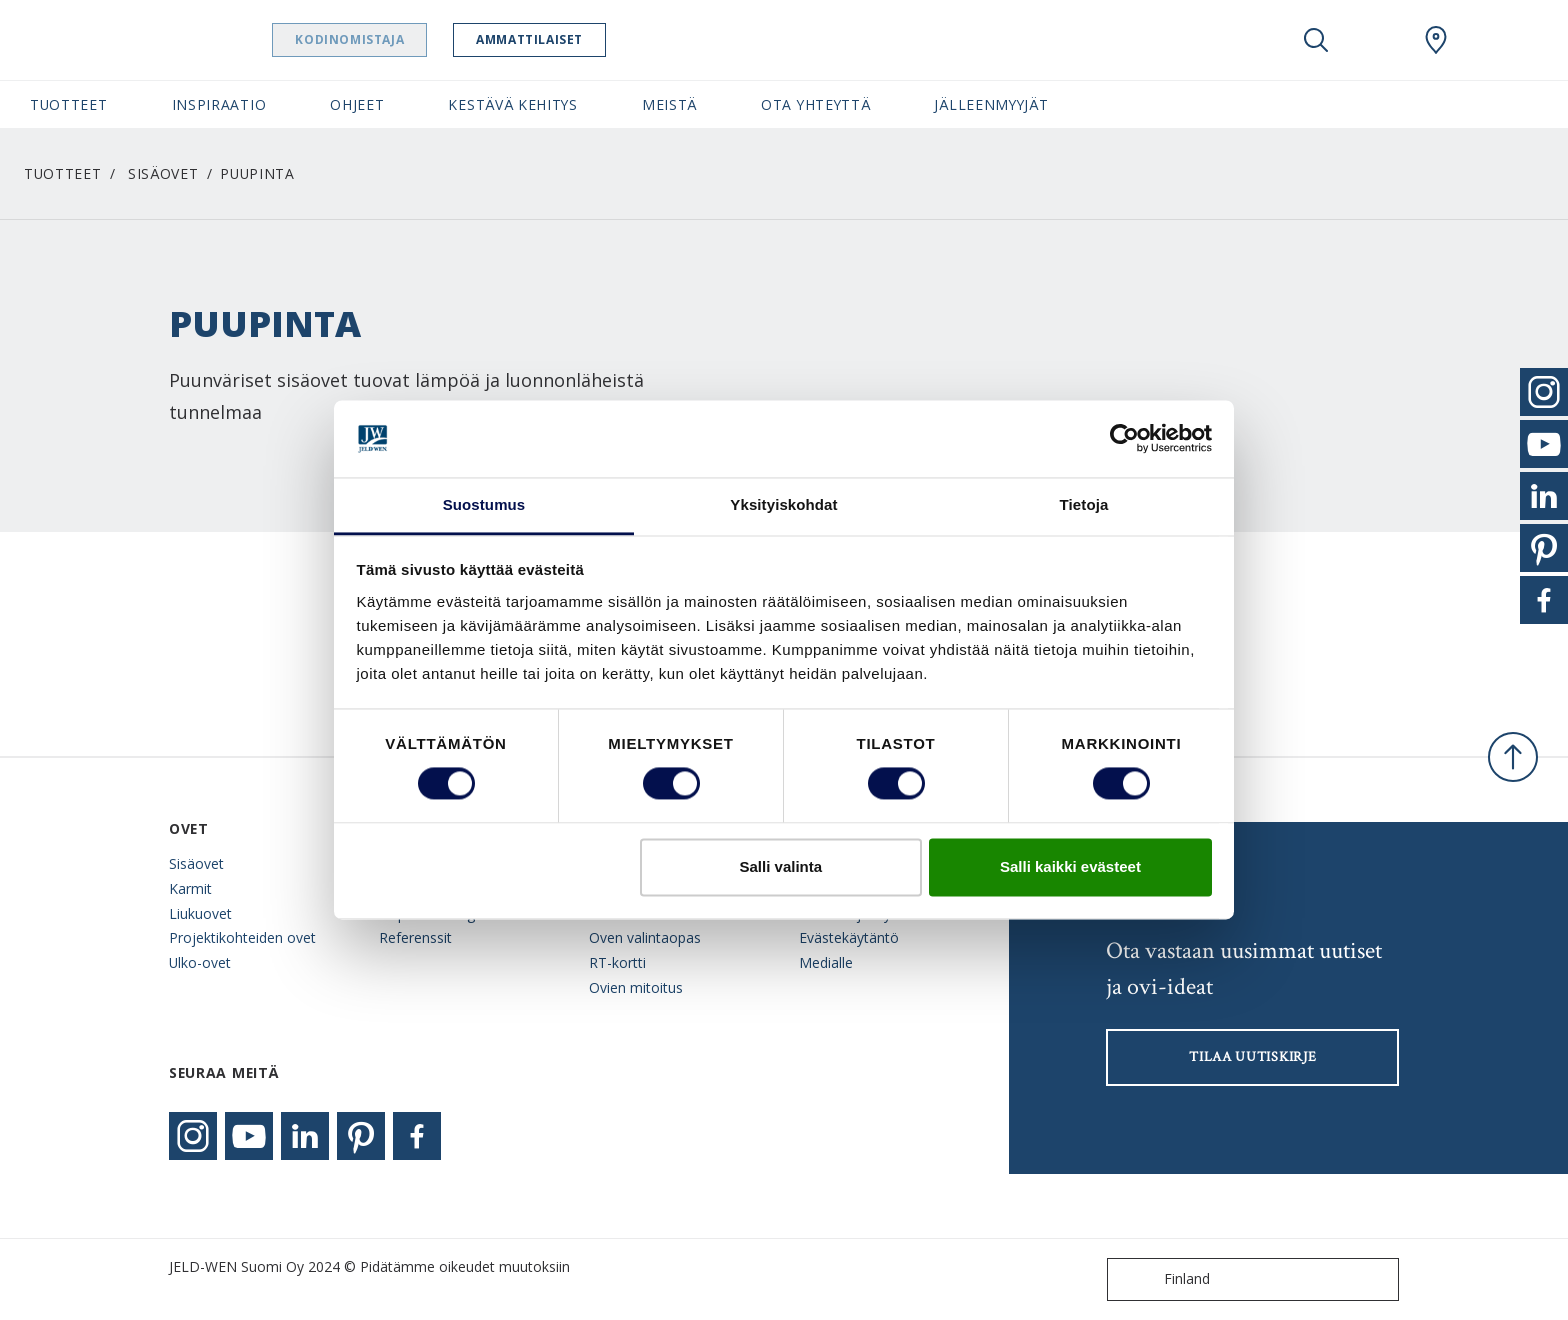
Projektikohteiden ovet (242, 937)
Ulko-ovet (200, 962)
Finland (1163, 1279)
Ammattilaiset (557, 39)
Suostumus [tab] (484, 504)
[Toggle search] (1316, 40)
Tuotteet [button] (69, 104)
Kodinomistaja (377, 39)
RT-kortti (617, 962)
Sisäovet (163, 173)
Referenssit (415, 937)
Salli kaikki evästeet (1070, 866)
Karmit (190, 888)
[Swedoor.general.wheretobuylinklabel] (1436, 40)
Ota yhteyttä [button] (815, 104)
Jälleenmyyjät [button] (991, 104)
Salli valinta (781, 866)
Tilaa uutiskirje (1252, 1057)
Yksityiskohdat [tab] (783, 504)
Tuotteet (63, 173)
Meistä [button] (669, 104)
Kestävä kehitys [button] (512, 104)
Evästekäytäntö (849, 937)
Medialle (826, 962)
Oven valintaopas (645, 937)
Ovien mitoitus (636, 987)
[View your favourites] (1376, 40)
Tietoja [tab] (1084, 504)
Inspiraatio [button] (219, 104)
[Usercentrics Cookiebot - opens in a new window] (1124, 439)
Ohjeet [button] (357, 104)
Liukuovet (200, 913)
